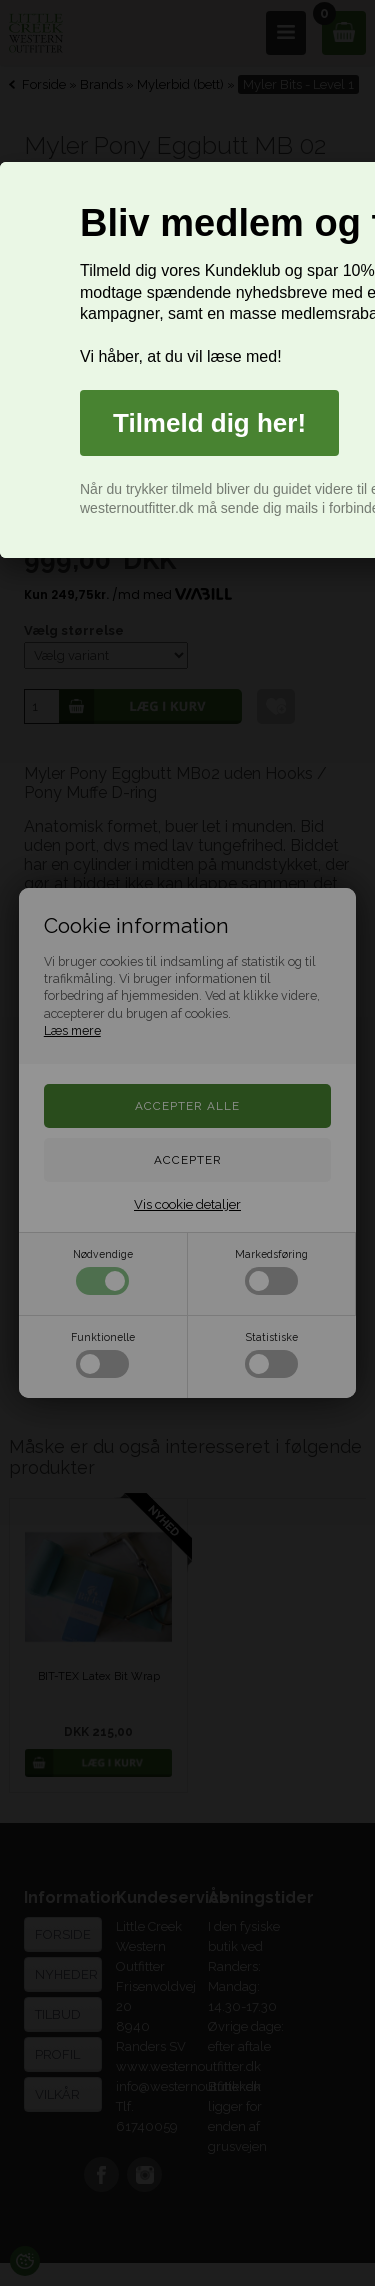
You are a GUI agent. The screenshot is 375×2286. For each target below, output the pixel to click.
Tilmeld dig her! (209, 423)
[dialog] (187, 360)
